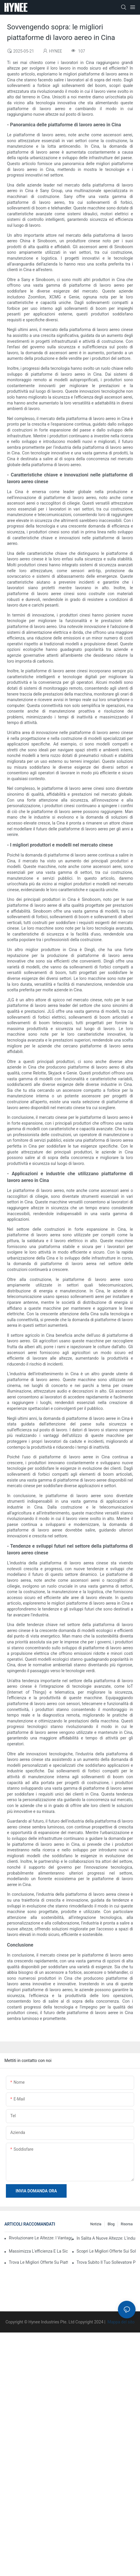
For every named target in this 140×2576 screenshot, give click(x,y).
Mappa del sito (120, 2322)
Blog (111, 2224)
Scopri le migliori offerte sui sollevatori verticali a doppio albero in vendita (106, 2251)
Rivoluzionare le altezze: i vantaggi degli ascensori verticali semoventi (40, 2238)
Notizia (95, 2224)
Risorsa (127, 2224)
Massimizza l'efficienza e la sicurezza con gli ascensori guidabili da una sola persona (38, 2251)
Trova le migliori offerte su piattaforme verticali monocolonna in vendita (38, 2262)
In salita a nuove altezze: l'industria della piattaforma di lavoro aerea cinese (106, 2238)
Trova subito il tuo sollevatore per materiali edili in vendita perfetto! (106, 2262)
